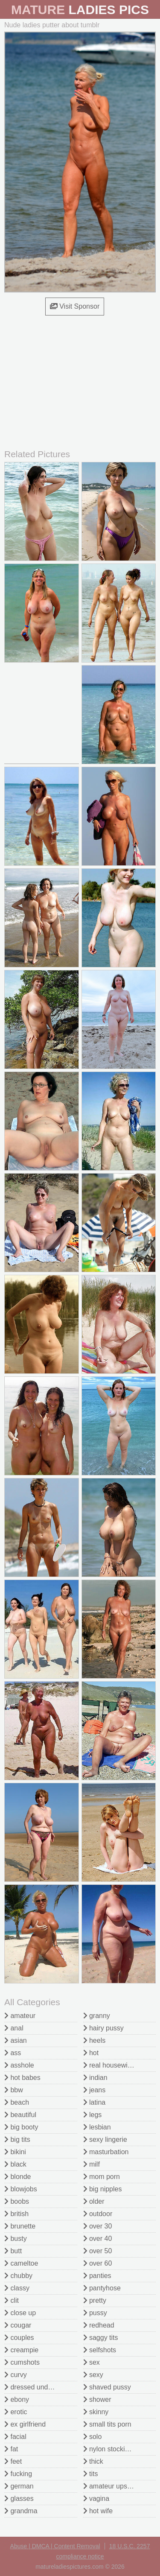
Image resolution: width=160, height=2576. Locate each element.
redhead (98, 2325)
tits (90, 2473)
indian (95, 2077)
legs (92, 2114)
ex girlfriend (25, 2424)
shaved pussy (107, 2387)
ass (12, 2052)
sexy (93, 2374)
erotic (15, 2411)
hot (91, 2052)
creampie (21, 2350)
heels (94, 2040)
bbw (13, 2090)
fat (11, 2449)
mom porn (101, 2176)
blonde (17, 2176)
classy (16, 2288)
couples (19, 2337)
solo (92, 2436)
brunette (19, 2226)
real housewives (110, 2065)
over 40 (97, 2238)
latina (94, 2102)
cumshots (22, 2362)
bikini (15, 2151)
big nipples (102, 2189)
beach (16, 2102)
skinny (96, 2411)
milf (91, 2164)
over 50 (97, 2251)
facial (15, 2436)
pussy (95, 2312)
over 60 (97, 2263)
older (94, 2201)
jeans (94, 2090)
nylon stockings (109, 2449)
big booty (21, 2127)
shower (97, 2399)
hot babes (22, 2077)
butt (13, 2251)
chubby (18, 2275)
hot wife (98, 2511)
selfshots (99, 2350)
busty (15, 2238)
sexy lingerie (105, 2139)
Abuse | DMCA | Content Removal (55, 2546)
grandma (21, 2511)
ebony (16, 2399)
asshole (19, 2065)
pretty (94, 2300)
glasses (19, 2498)
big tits (17, 2139)
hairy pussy (103, 2028)
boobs (16, 2201)
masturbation (106, 2151)
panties (97, 2275)
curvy (15, 2374)
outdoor (98, 2213)
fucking (18, 2473)
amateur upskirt (110, 2486)
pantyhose (102, 2288)
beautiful (20, 2114)
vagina (96, 2498)
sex (91, 2362)
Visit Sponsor (74, 306)
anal (13, 2028)
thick (93, 2461)
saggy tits (100, 2337)
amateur (19, 2015)
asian (15, 2040)
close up (20, 2312)
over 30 (97, 2226)
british (16, 2213)
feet (13, 2461)
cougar (17, 2325)
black (15, 2164)
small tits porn (107, 2424)
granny (96, 2015)
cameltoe (21, 2263)
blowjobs (20, 2189)
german (19, 2486)
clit (11, 2300)
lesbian (97, 2127)
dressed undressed (36, 2387)
